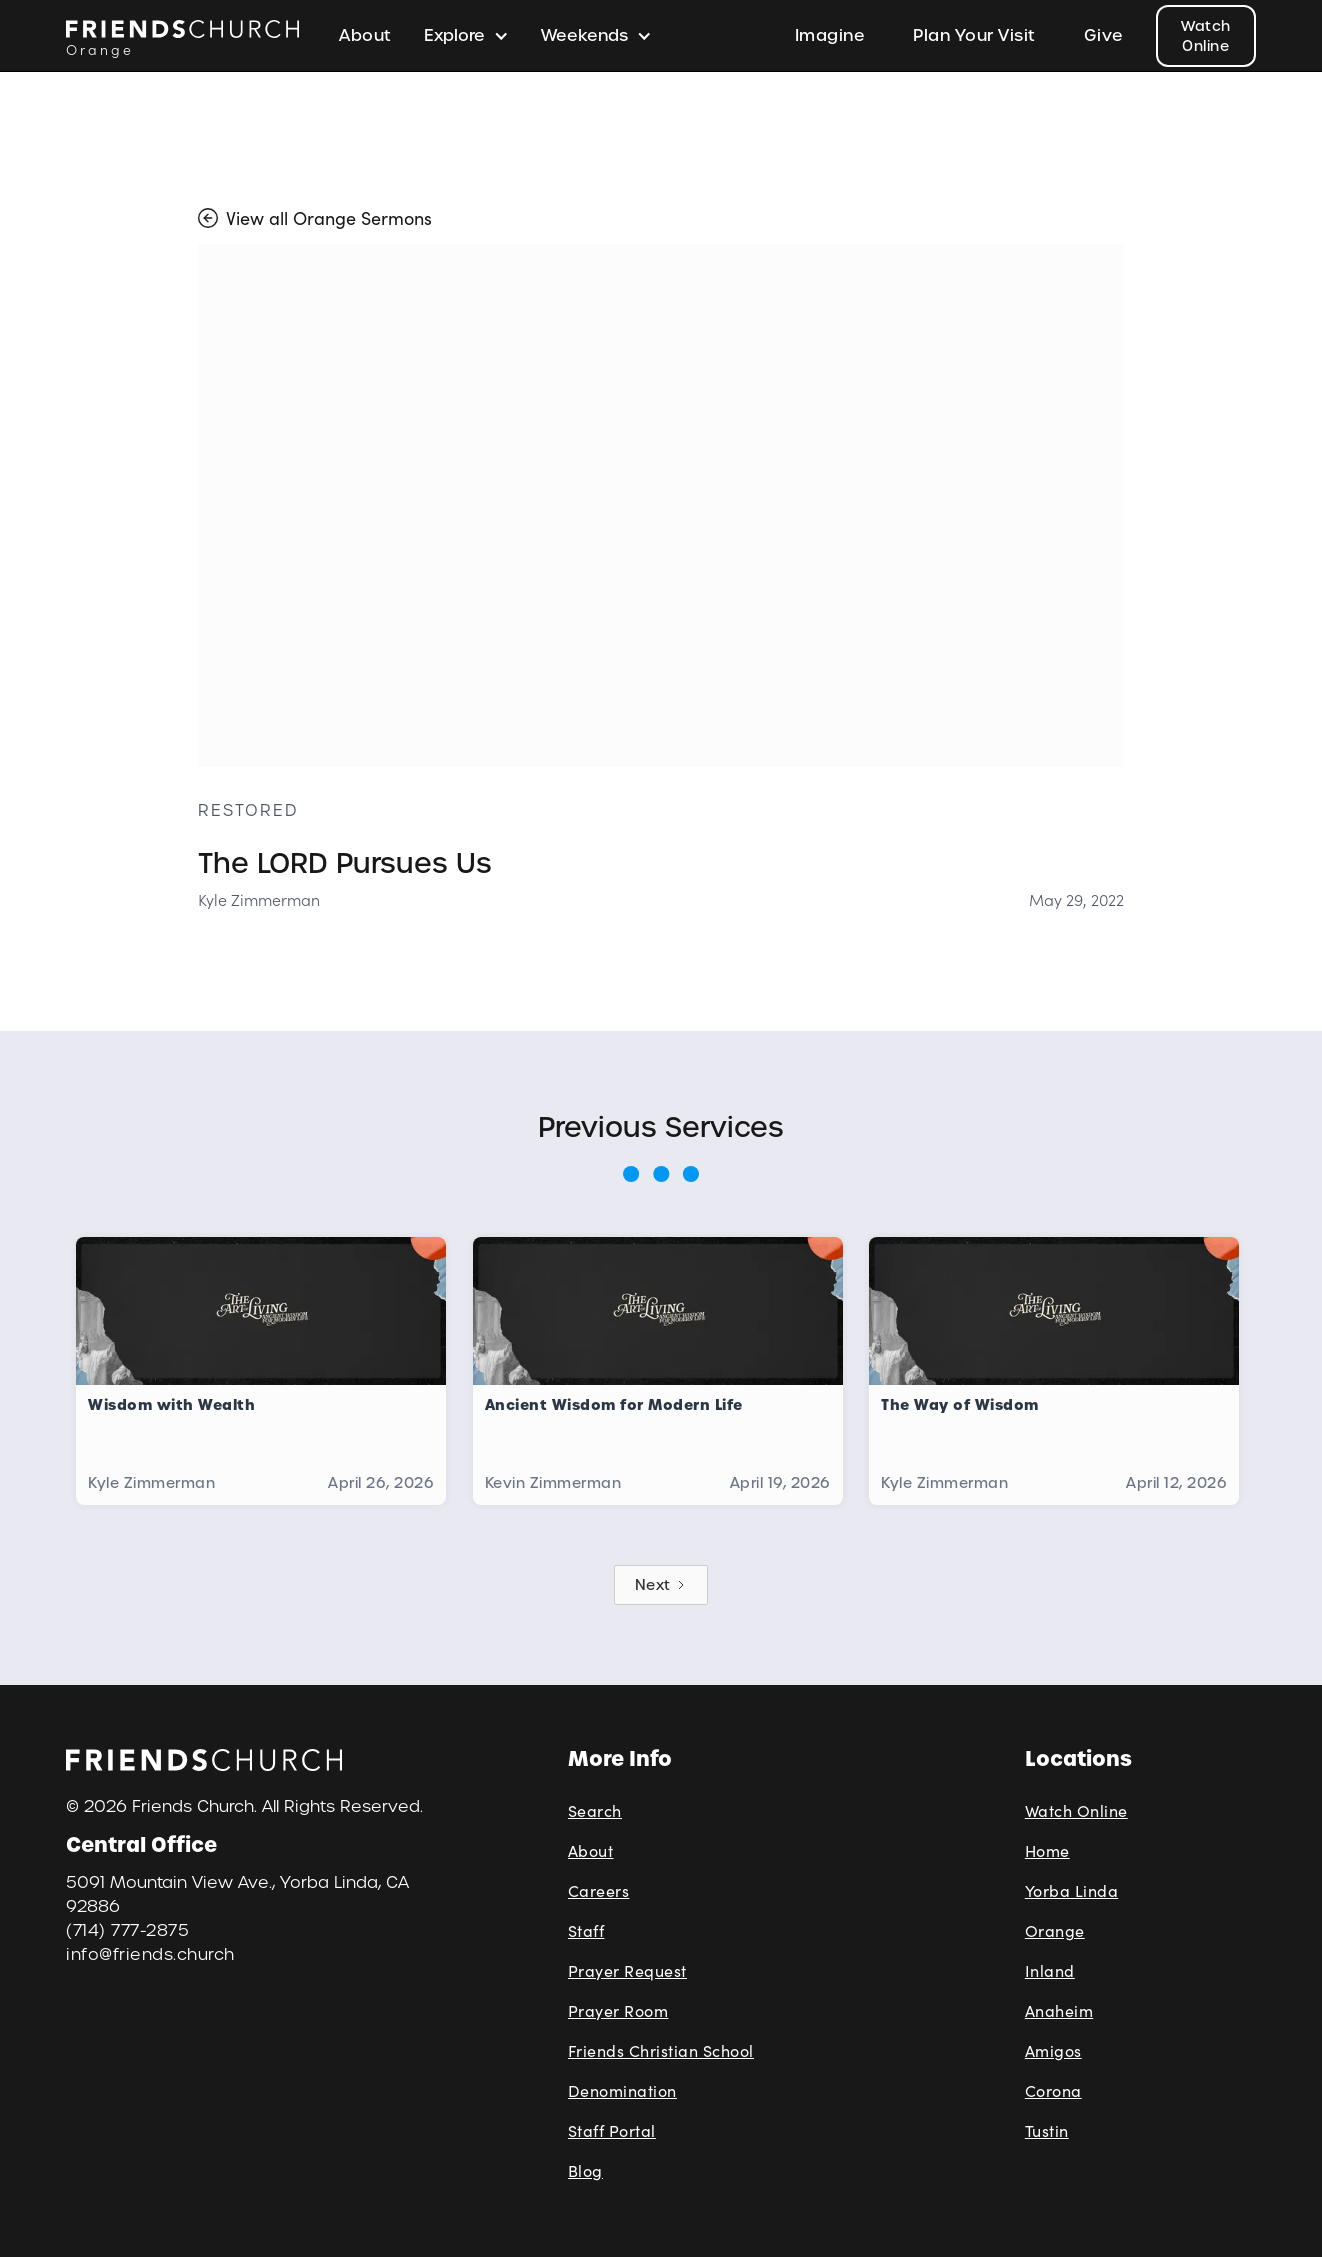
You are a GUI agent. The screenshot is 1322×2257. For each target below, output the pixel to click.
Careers (599, 1890)
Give (1104, 35)
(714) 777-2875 (127, 1930)
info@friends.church (150, 1954)
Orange (1055, 1930)
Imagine (830, 35)
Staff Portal (612, 2130)
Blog (585, 2170)
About (365, 35)
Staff (586, 1930)
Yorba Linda (1072, 1890)
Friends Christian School (661, 2050)
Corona (1053, 2090)
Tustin (1047, 2130)
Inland (1050, 1970)
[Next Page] (661, 1585)
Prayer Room (618, 2010)
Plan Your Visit (974, 35)
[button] (466, 36)
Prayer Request (627, 1970)
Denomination (622, 2090)
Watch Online (1206, 36)
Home (1047, 1850)
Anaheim (1059, 2010)
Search (595, 1810)
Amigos (1053, 2050)
